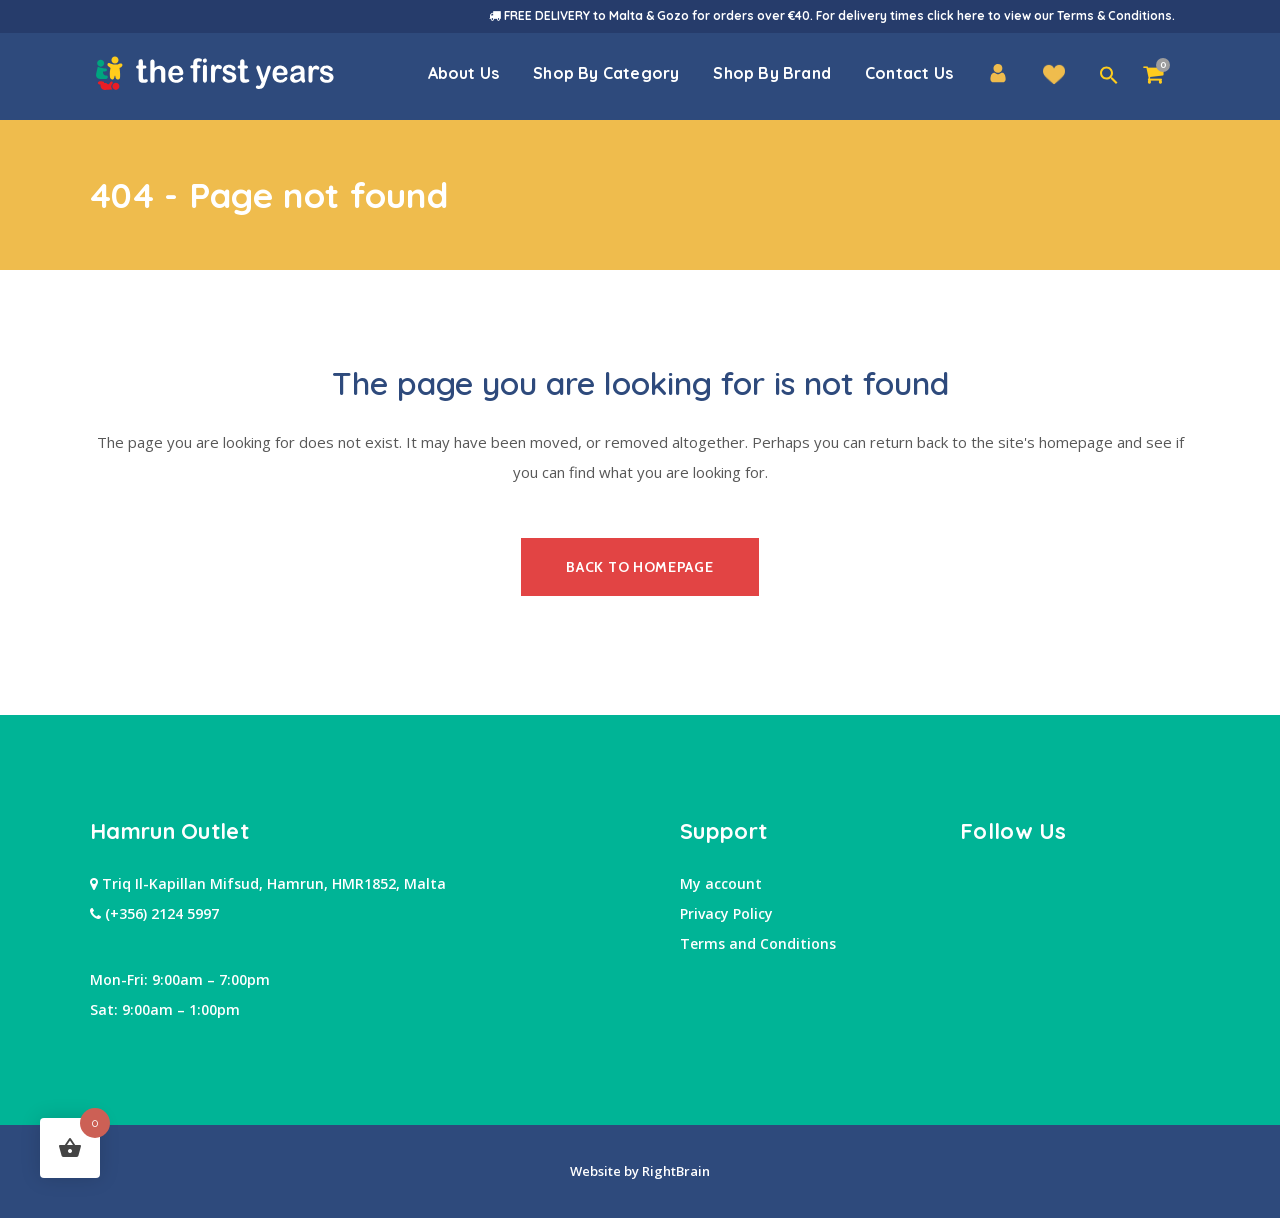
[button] (1109, 76)
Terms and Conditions (758, 943)
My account (721, 883)
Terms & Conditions (1114, 15)
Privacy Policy (726, 913)
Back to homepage (639, 567)
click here (956, 15)
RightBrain (674, 1171)
